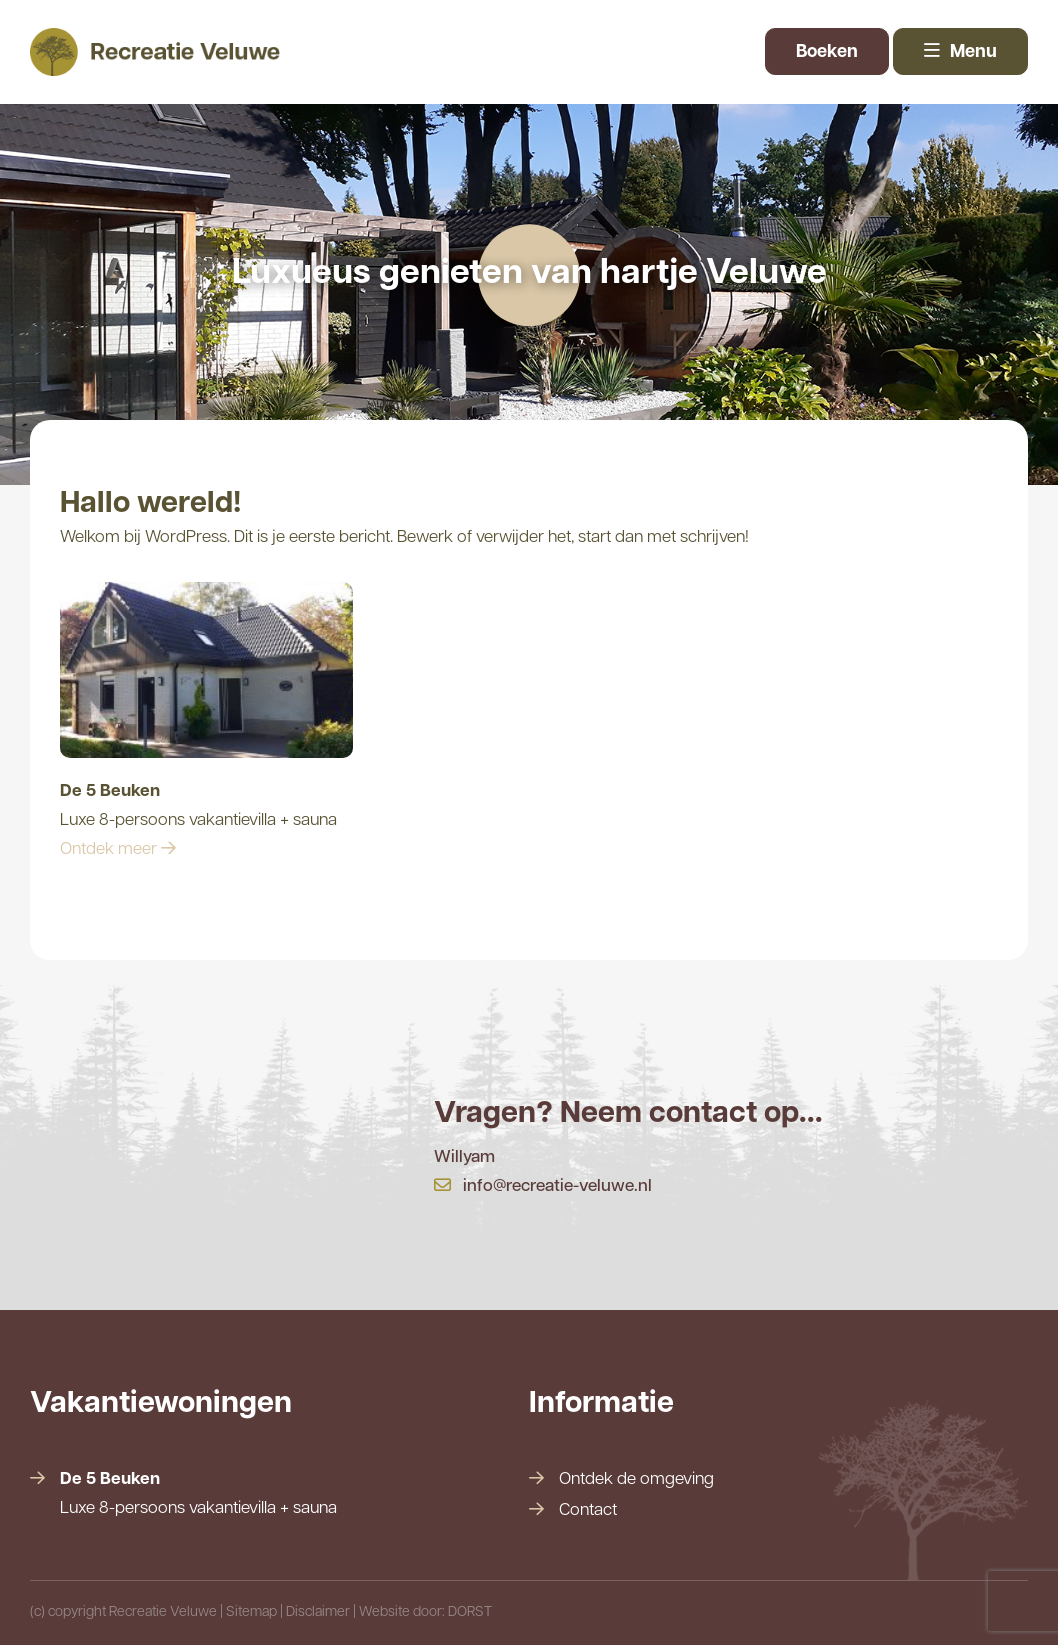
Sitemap (251, 1612)
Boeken (827, 52)
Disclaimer (318, 1612)
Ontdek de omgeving (636, 1479)
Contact (588, 1510)
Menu (960, 52)
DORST (470, 1612)
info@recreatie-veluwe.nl (543, 1186)
